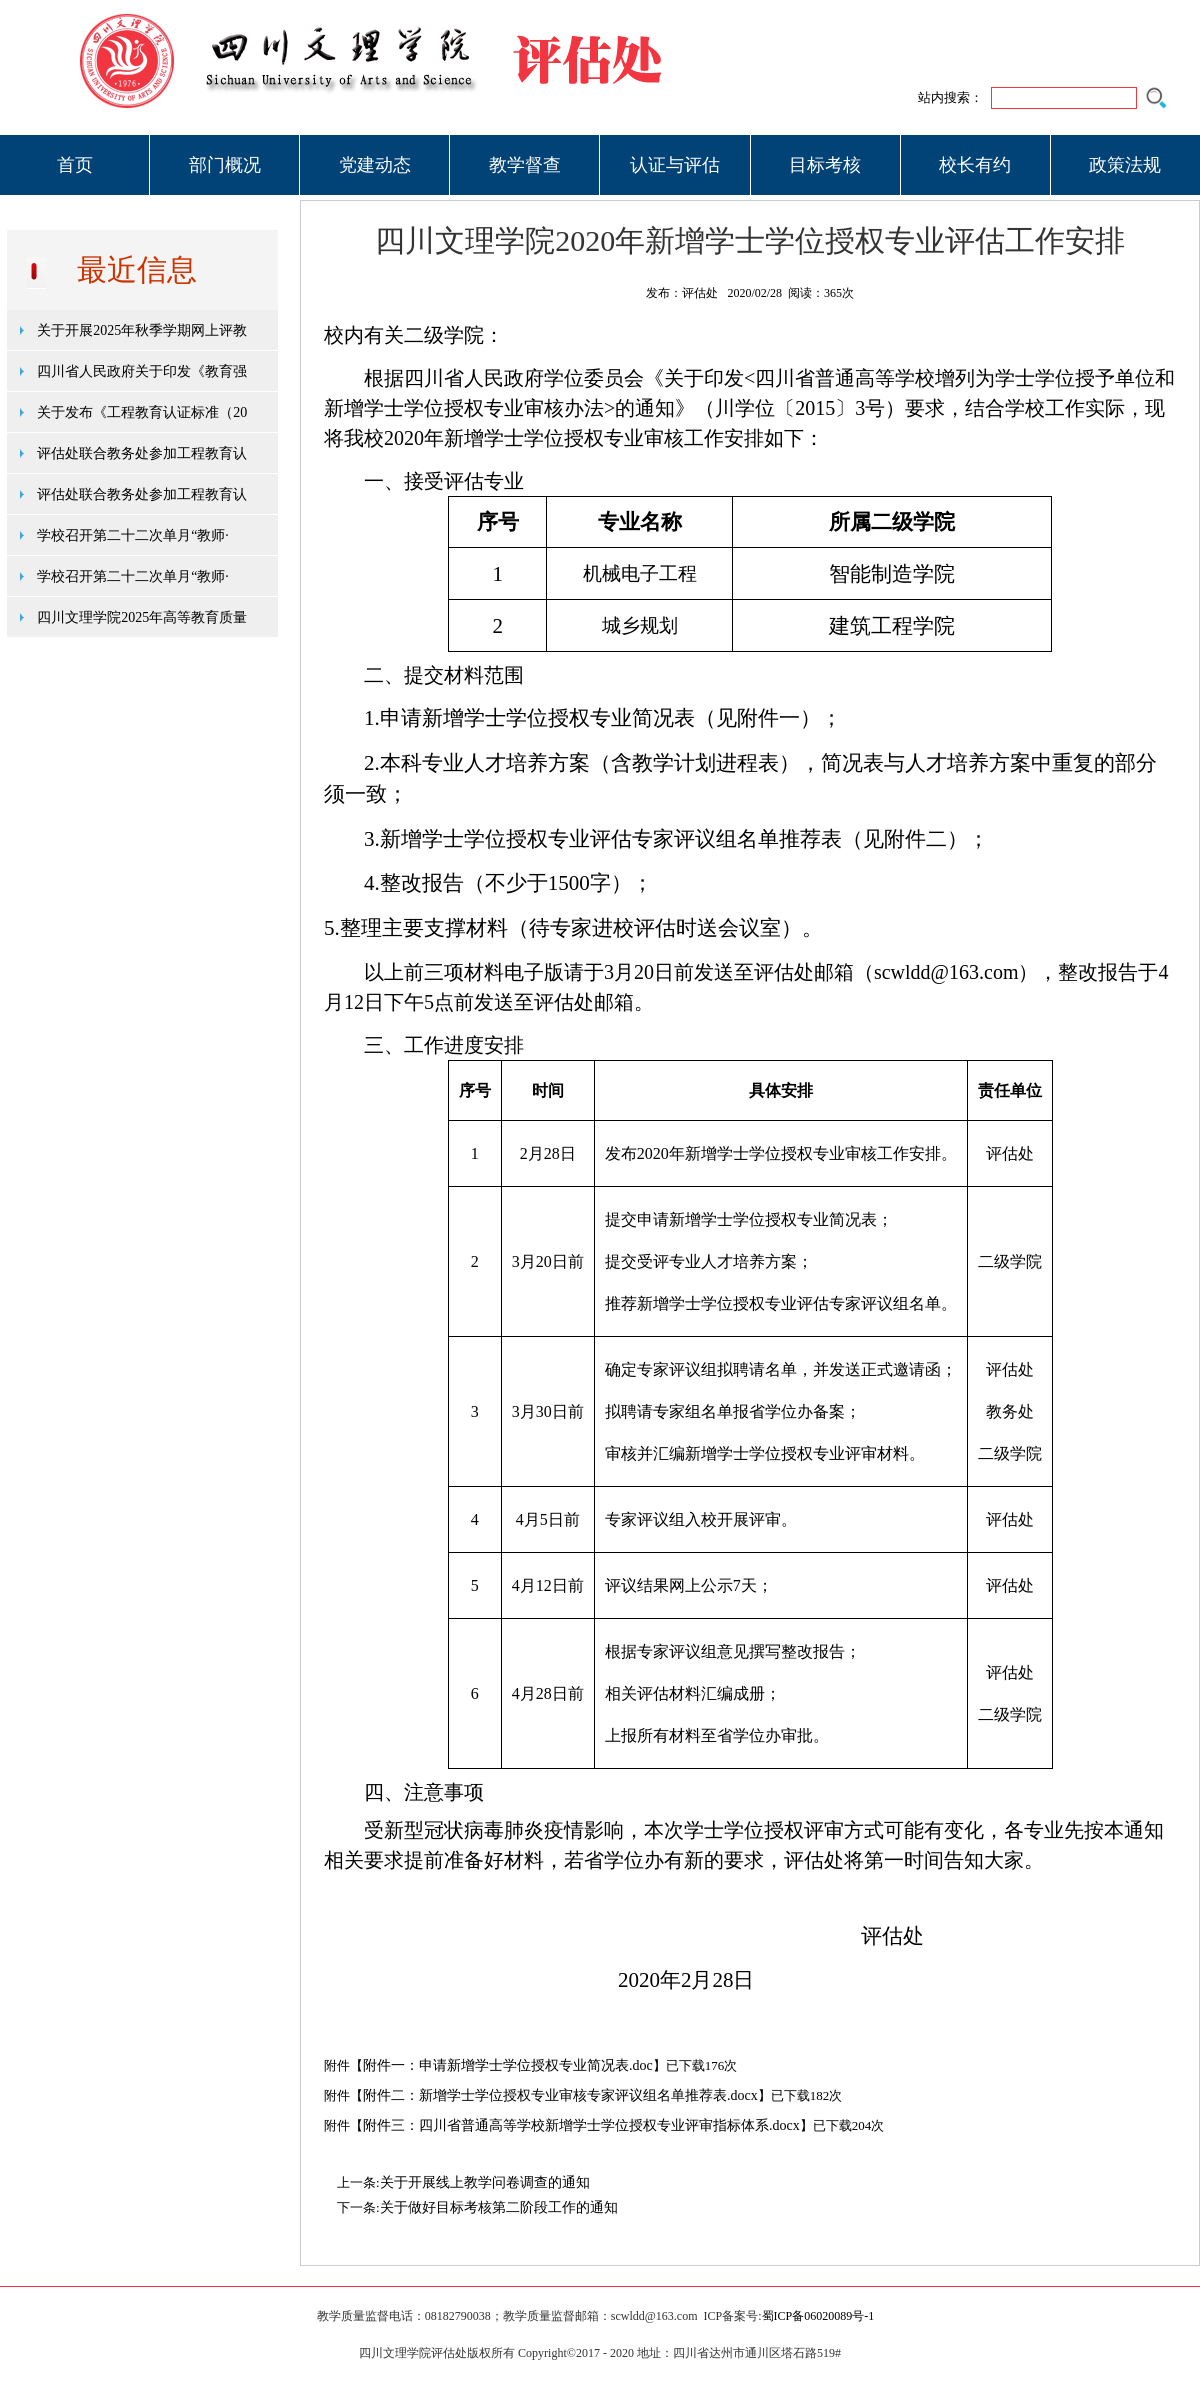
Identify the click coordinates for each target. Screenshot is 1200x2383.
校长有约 (975, 165)
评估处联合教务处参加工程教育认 (142, 453)
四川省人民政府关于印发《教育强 (142, 371)
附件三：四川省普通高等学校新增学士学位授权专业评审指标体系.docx (581, 2125)
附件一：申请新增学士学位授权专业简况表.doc (508, 2065)
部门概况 (225, 165)
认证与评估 (675, 165)
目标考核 (825, 165)
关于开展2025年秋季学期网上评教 (142, 330)
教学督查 (525, 165)
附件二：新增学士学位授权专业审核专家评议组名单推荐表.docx (560, 2095)
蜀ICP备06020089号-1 (818, 2316)
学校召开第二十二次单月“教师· (133, 535)
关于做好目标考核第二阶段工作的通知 (499, 2207)
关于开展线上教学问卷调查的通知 (485, 2182)
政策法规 (1125, 165)
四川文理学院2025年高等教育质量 (142, 617)
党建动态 (375, 165)
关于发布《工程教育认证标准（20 (142, 412)
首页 (75, 165)
